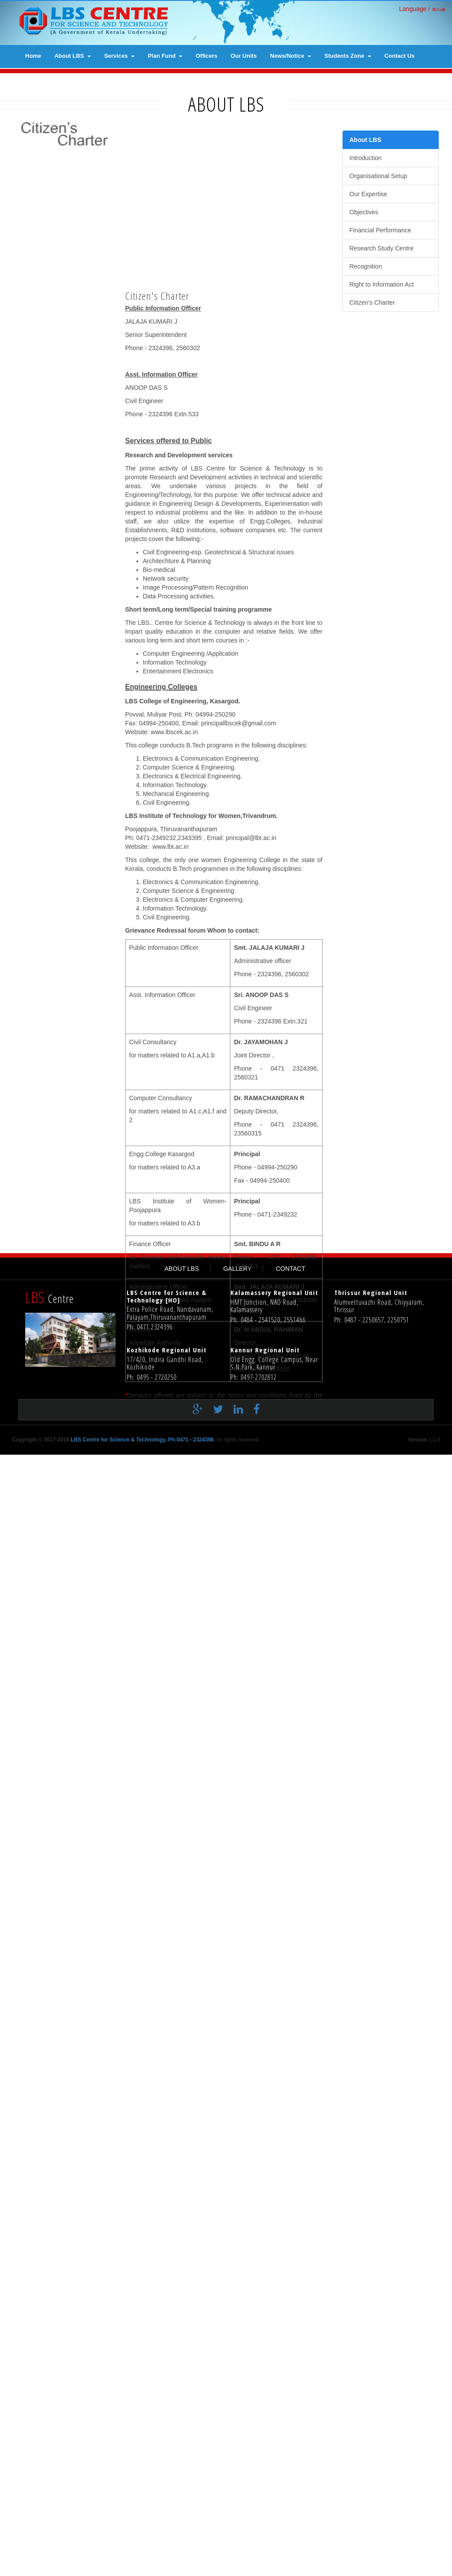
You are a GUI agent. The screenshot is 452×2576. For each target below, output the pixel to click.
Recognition (366, 266)
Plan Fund (165, 55)
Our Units (244, 55)
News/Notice (290, 55)
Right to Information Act (382, 284)
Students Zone (347, 55)
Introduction (366, 157)
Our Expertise (369, 194)
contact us (399, 55)
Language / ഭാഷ (422, 8)
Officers (206, 55)
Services (119, 55)
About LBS (72, 55)
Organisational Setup (378, 175)
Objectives (364, 212)
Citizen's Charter (372, 302)
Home (33, 55)
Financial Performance (380, 230)
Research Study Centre (382, 248)
